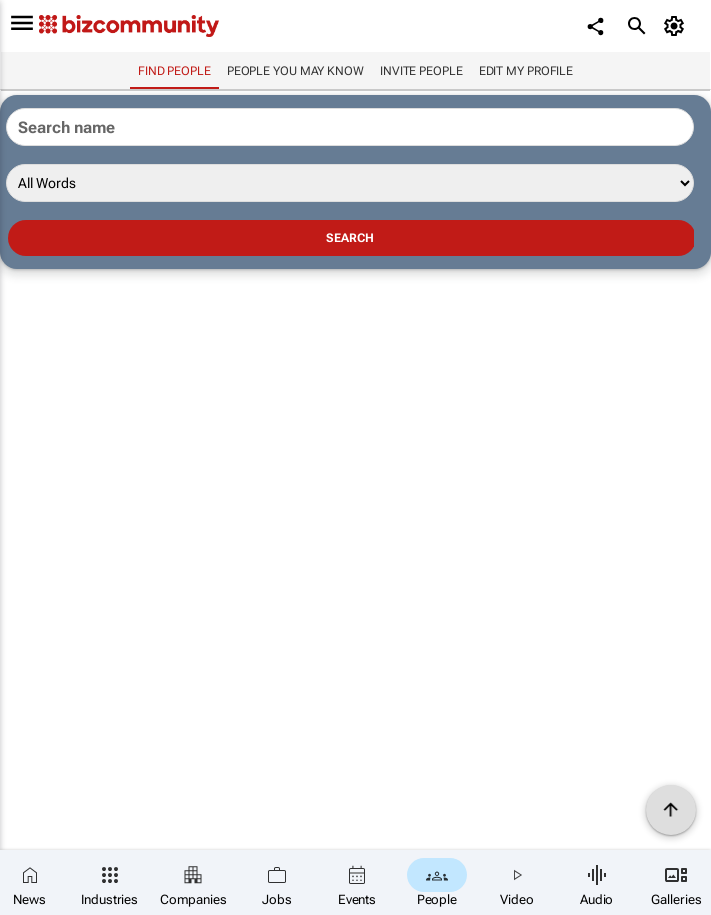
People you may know (295, 71)
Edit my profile (526, 71)
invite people (421, 71)
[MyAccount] (676, 26)
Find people (174, 71)
